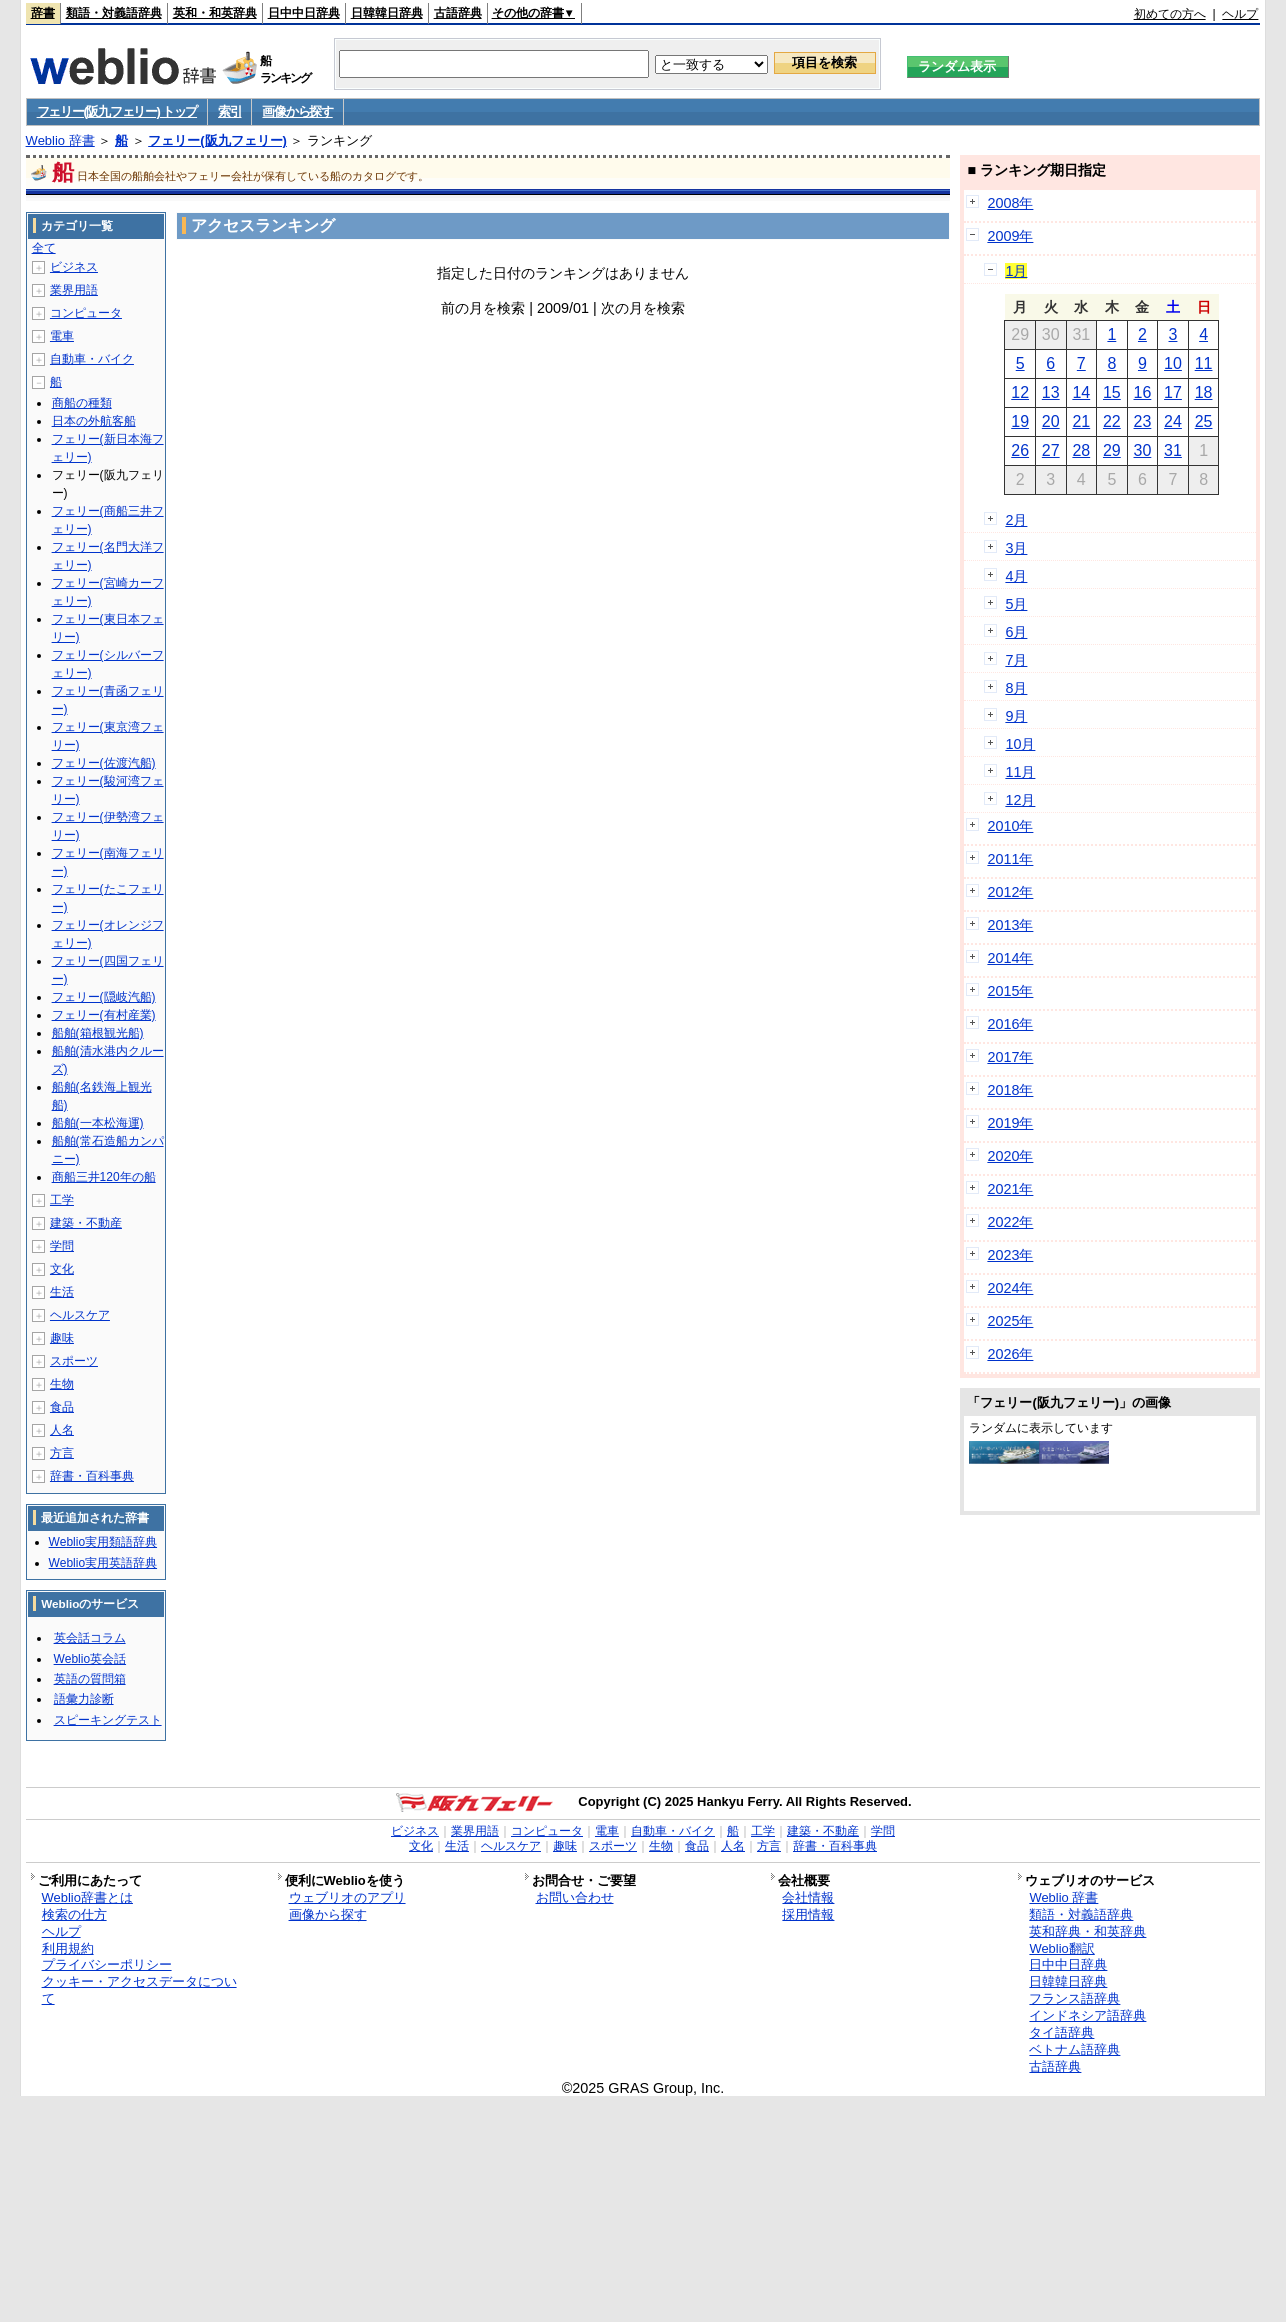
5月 (1016, 604)
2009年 (1010, 236)
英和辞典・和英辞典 (1087, 1931)
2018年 (1010, 1090)
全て (44, 248)
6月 (1016, 632)
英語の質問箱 (90, 1679)
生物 (62, 1384)
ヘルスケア (80, 1315)
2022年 (1010, 1222)
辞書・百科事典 (92, 1476)
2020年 (1010, 1156)
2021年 (1010, 1189)
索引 (229, 111)
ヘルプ (1240, 14)
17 (1173, 392)
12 (1020, 392)
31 (1173, 450)
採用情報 (808, 1914)
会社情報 (808, 1897)
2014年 (1010, 958)
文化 (62, 1269)
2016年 (1010, 1024)
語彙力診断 (84, 1699)
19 (1020, 421)
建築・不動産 (86, 1223)
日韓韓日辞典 (387, 13)
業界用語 (74, 290)
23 (1143, 421)
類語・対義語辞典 (114, 13)
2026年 (1010, 1354)
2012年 (1010, 892)
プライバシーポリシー (107, 1964)
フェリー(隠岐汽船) (104, 997)
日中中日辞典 (304, 13)
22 (1112, 421)
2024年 (1010, 1288)
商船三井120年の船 (104, 1177)
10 (1173, 363)
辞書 (43, 13)
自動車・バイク (92, 359)
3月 (1016, 548)
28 (1081, 450)
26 (1020, 450)
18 (1204, 392)
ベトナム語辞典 (1074, 2049)
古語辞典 (458, 13)
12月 (1020, 800)
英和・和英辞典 (215, 13)
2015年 (1010, 991)
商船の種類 (82, 403)
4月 (1016, 576)
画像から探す (297, 111)
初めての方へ (1170, 14)
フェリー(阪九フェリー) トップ (117, 111)
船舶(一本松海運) (98, 1123)
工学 (62, 1200)
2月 (1016, 520)
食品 (62, 1407)
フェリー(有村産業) (104, 1015)
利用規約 (68, 1948)
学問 (62, 1246)
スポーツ (74, 1361)
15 (1112, 392)
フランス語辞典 (1074, 1998)
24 (1173, 421)
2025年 (1010, 1321)
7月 (1016, 660)
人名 (62, 1430)
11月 (1020, 772)
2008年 (1010, 203)
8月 (1016, 688)
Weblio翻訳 (1061, 1948)
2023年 (1010, 1255)
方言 (62, 1453)
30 (1143, 450)
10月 (1020, 744)
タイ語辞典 (1061, 2032)
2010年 (1010, 826)
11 (1204, 363)
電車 (62, 336)
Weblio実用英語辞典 (103, 1563)
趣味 (62, 1338)
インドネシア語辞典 (1087, 2015)
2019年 (1010, 1123)
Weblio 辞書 (60, 140)
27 (1051, 450)
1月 (1016, 271)
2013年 (1010, 925)
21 (1081, 421)
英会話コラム (90, 1638)
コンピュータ (86, 313)
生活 (62, 1292)
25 (1204, 421)
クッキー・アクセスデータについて (139, 1990)
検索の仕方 (74, 1914)
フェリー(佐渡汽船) (104, 763)
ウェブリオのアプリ (347, 1897)
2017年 (1010, 1057)
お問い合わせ (575, 1897)
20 (1051, 421)
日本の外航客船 (94, 421)
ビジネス (74, 267)
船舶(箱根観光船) (98, 1033)
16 (1143, 392)
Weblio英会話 (90, 1659)
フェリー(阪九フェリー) (217, 140)
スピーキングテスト (108, 1720)
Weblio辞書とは (87, 1897)
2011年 (1010, 859)
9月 (1016, 716)
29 (1112, 450)
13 (1051, 392)
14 (1081, 392)
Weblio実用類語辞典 (103, 1542)
